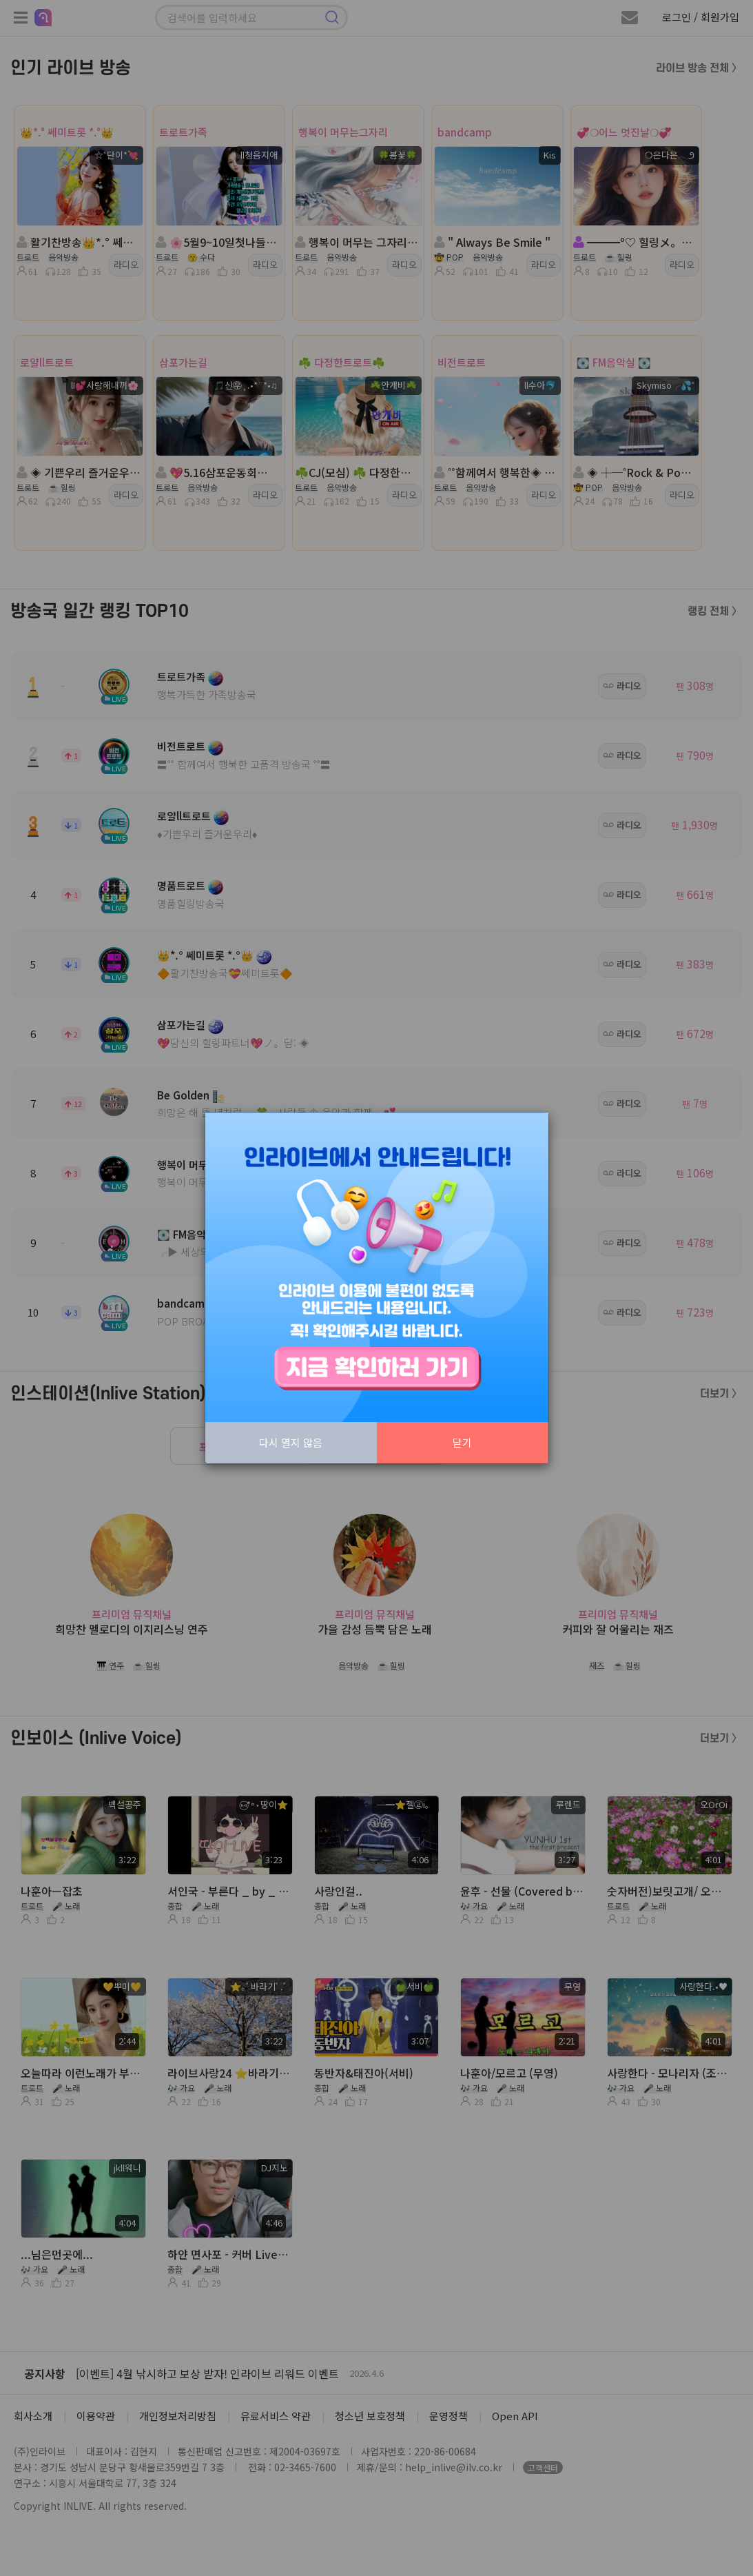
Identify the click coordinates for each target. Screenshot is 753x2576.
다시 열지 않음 (290, 1442)
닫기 (462, 1442)
